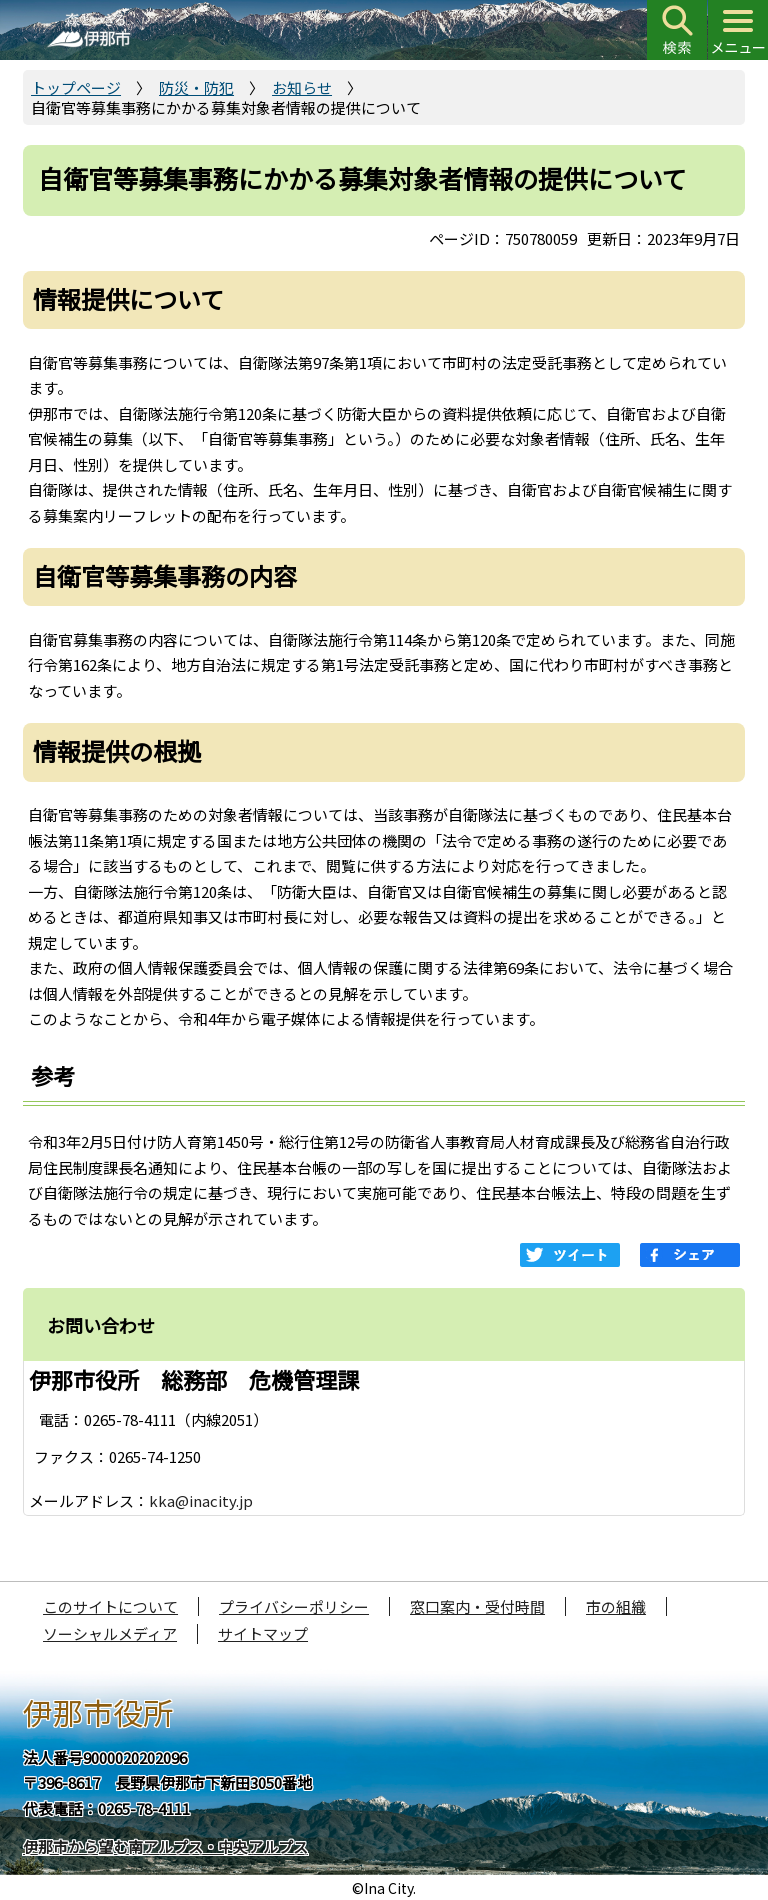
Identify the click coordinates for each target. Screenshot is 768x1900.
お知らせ (302, 87)
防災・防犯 (196, 87)
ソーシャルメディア (110, 1633)
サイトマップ (263, 1633)
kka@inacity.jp (201, 1500)
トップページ (76, 87)
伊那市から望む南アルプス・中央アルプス (165, 1846)
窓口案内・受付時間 (477, 1606)
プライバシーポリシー (294, 1606)
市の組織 (616, 1606)
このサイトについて (110, 1606)
